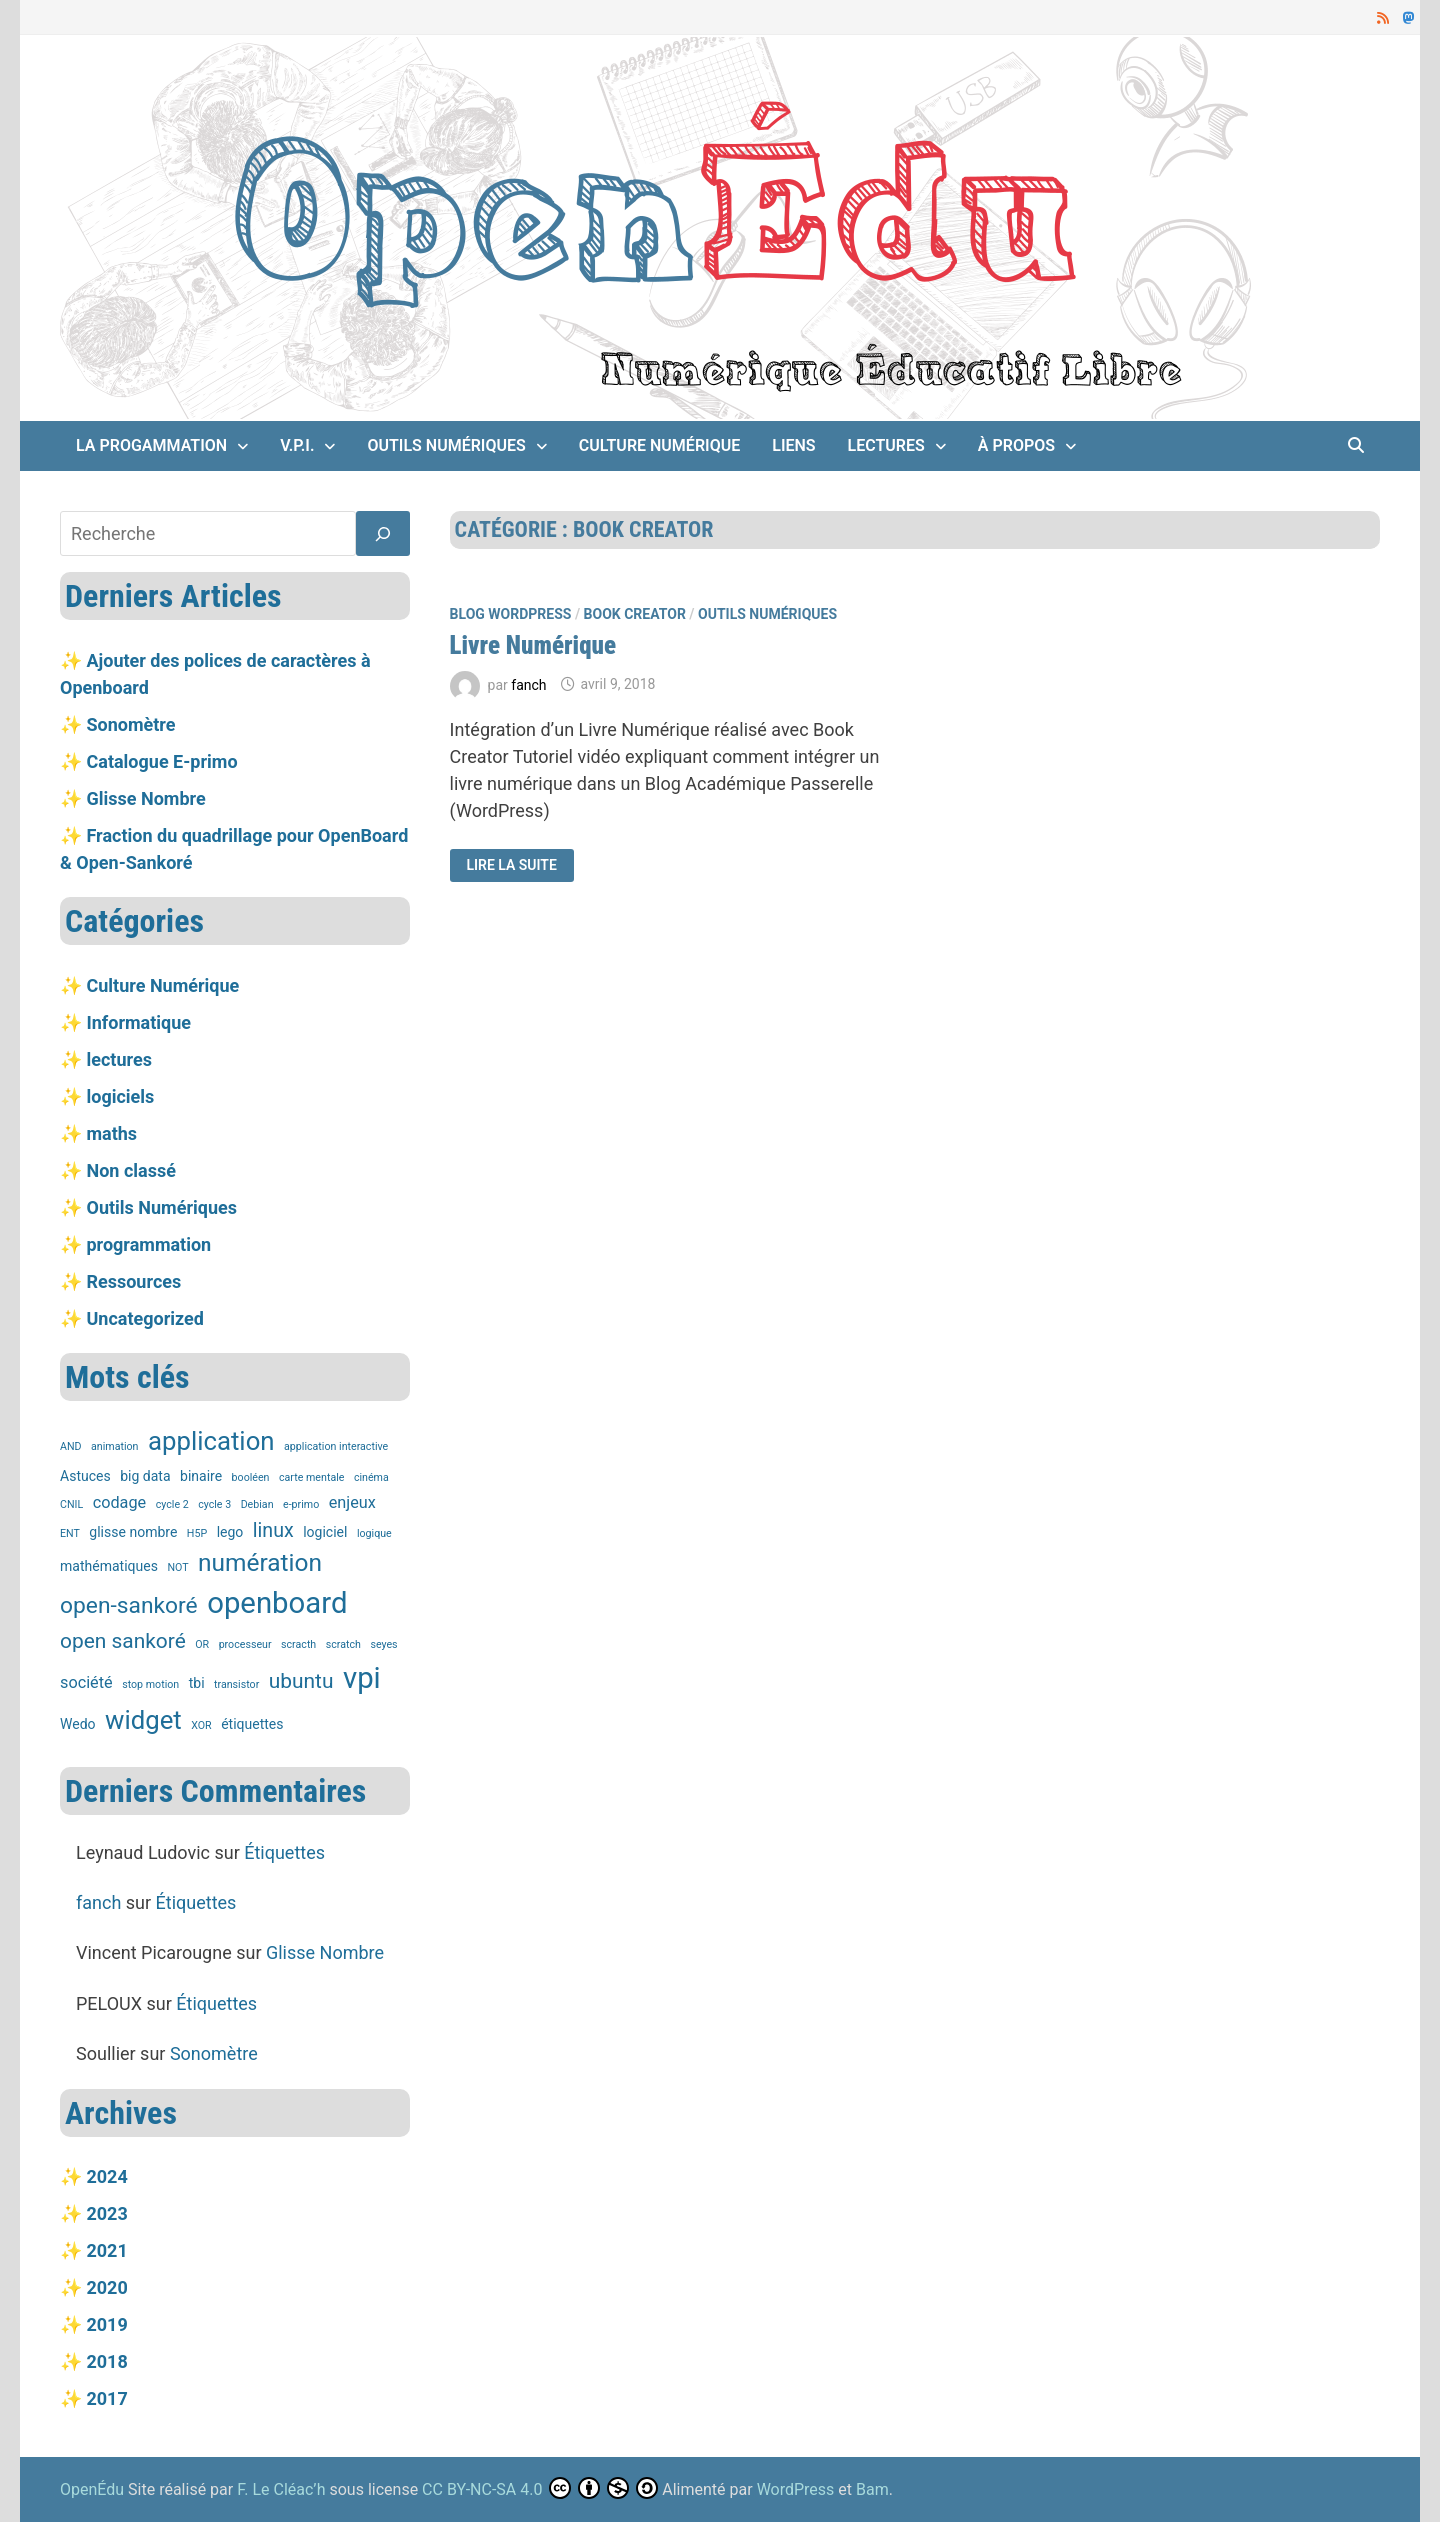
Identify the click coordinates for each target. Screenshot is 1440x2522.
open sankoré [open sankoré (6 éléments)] (123, 1641)
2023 (106, 2213)
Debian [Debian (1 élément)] (257, 1504)
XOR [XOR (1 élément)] (201, 1725)
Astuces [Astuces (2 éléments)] (85, 1476)
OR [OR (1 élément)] (202, 1644)
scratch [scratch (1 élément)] (343, 1644)
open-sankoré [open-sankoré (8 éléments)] (129, 1605)
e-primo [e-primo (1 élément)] (301, 1504)
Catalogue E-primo (161, 761)
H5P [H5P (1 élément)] (197, 1533)
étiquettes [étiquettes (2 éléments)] (252, 1724)
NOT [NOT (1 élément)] (177, 1567)
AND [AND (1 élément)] (71, 1446)
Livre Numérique (533, 645)
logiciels (120, 1096)
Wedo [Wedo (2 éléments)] (78, 1724)
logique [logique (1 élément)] (374, 1533)
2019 (106, 2324)
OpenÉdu (94, 2489)
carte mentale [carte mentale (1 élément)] (311, 1477)
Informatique (138, 1022)
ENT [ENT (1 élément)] (70, 1533)
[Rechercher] (383, 533)
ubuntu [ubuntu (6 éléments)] (301, 1681)
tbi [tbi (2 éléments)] (197, 1683)
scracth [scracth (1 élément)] (298, 1644)
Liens (793, 445)
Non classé (130, 1170)
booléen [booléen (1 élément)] (251, 1477)
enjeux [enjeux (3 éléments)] (352, 1502)
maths (111, 1133)
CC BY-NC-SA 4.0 (482, 2489)
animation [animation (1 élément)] (114, 1446)
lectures (886, 445)
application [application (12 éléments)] (211, 1441)
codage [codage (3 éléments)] (120, 1502)
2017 (106, 2398)
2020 (106, 2287)
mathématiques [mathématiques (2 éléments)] (109, 1566)
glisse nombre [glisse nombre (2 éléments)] (133, 1532)
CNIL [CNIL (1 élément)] (71, 1504)
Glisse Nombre (145, 798)
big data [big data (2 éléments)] (145, 1476)
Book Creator (635, 614)
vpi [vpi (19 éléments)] (362, 1678)
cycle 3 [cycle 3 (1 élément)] (214, 1504)
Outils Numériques (446, 445)
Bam (872, 2489)
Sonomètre (130, 724)
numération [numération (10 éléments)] (260, 1562)
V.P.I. (297, 445)
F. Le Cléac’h (281, 2489)
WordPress (796, 2489)
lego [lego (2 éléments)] (230, 1532)
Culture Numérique (659, 445)
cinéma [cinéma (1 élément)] (371, 1477)
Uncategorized (144, 1318)
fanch (528, 684)
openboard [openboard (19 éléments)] (277, 1603)
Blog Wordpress (511, 614)
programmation (148, 1244)
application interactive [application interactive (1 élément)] (336, 1446)
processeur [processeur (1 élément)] (245, 1644)
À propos (1016, 445)
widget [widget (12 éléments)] (143, 1720)
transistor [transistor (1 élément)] (236, 1684)
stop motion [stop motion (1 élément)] (150, 1684)
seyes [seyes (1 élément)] (383, 1644)
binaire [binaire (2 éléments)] (201, 1476)
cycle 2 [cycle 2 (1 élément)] (172, 1504)
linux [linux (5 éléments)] (273, 1530)
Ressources (133, 1281)
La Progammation (151, 445)
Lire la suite (510, 863)
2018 (106, 2361)
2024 (106, 2176)
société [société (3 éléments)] (86, 1682)
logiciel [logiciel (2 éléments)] (325, 1532)
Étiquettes (284, 1852)
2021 (106, 2250)
